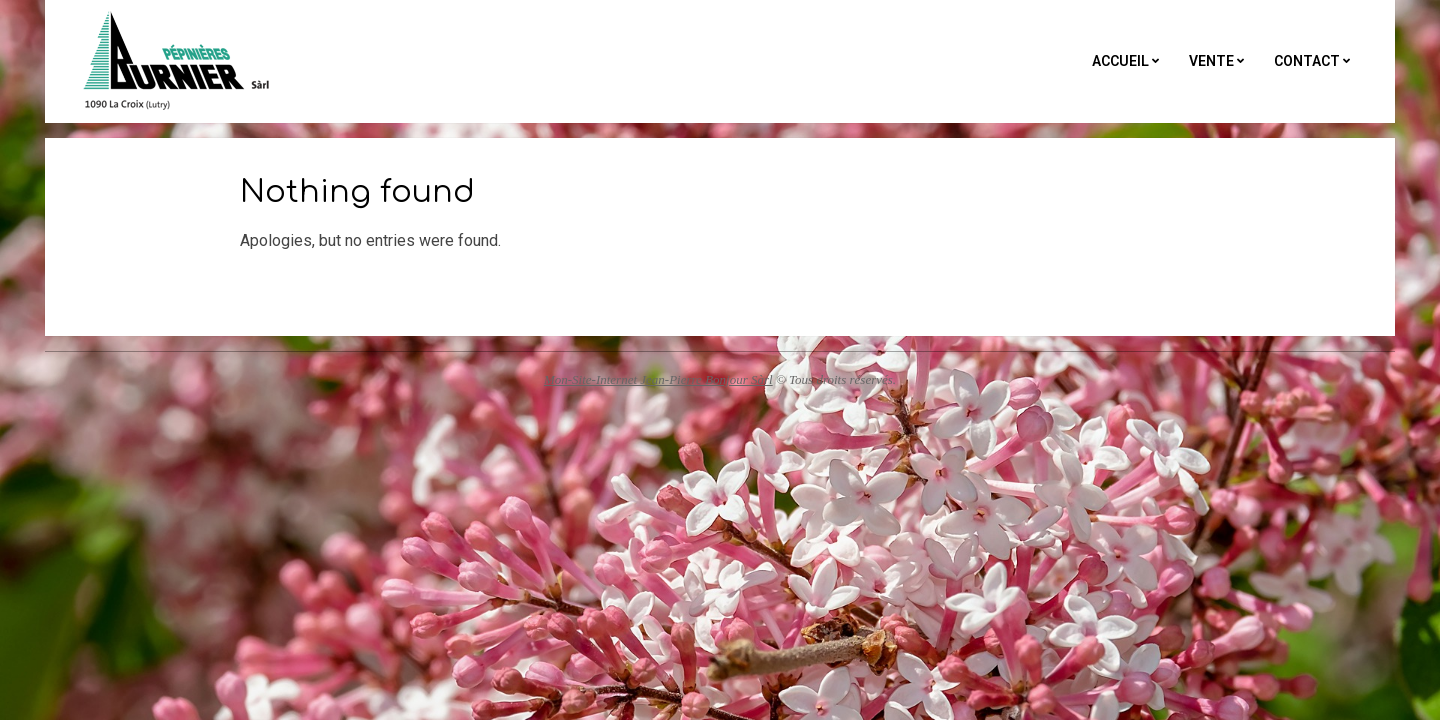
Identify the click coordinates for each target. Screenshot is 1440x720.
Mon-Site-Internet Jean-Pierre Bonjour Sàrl (658, 379)
